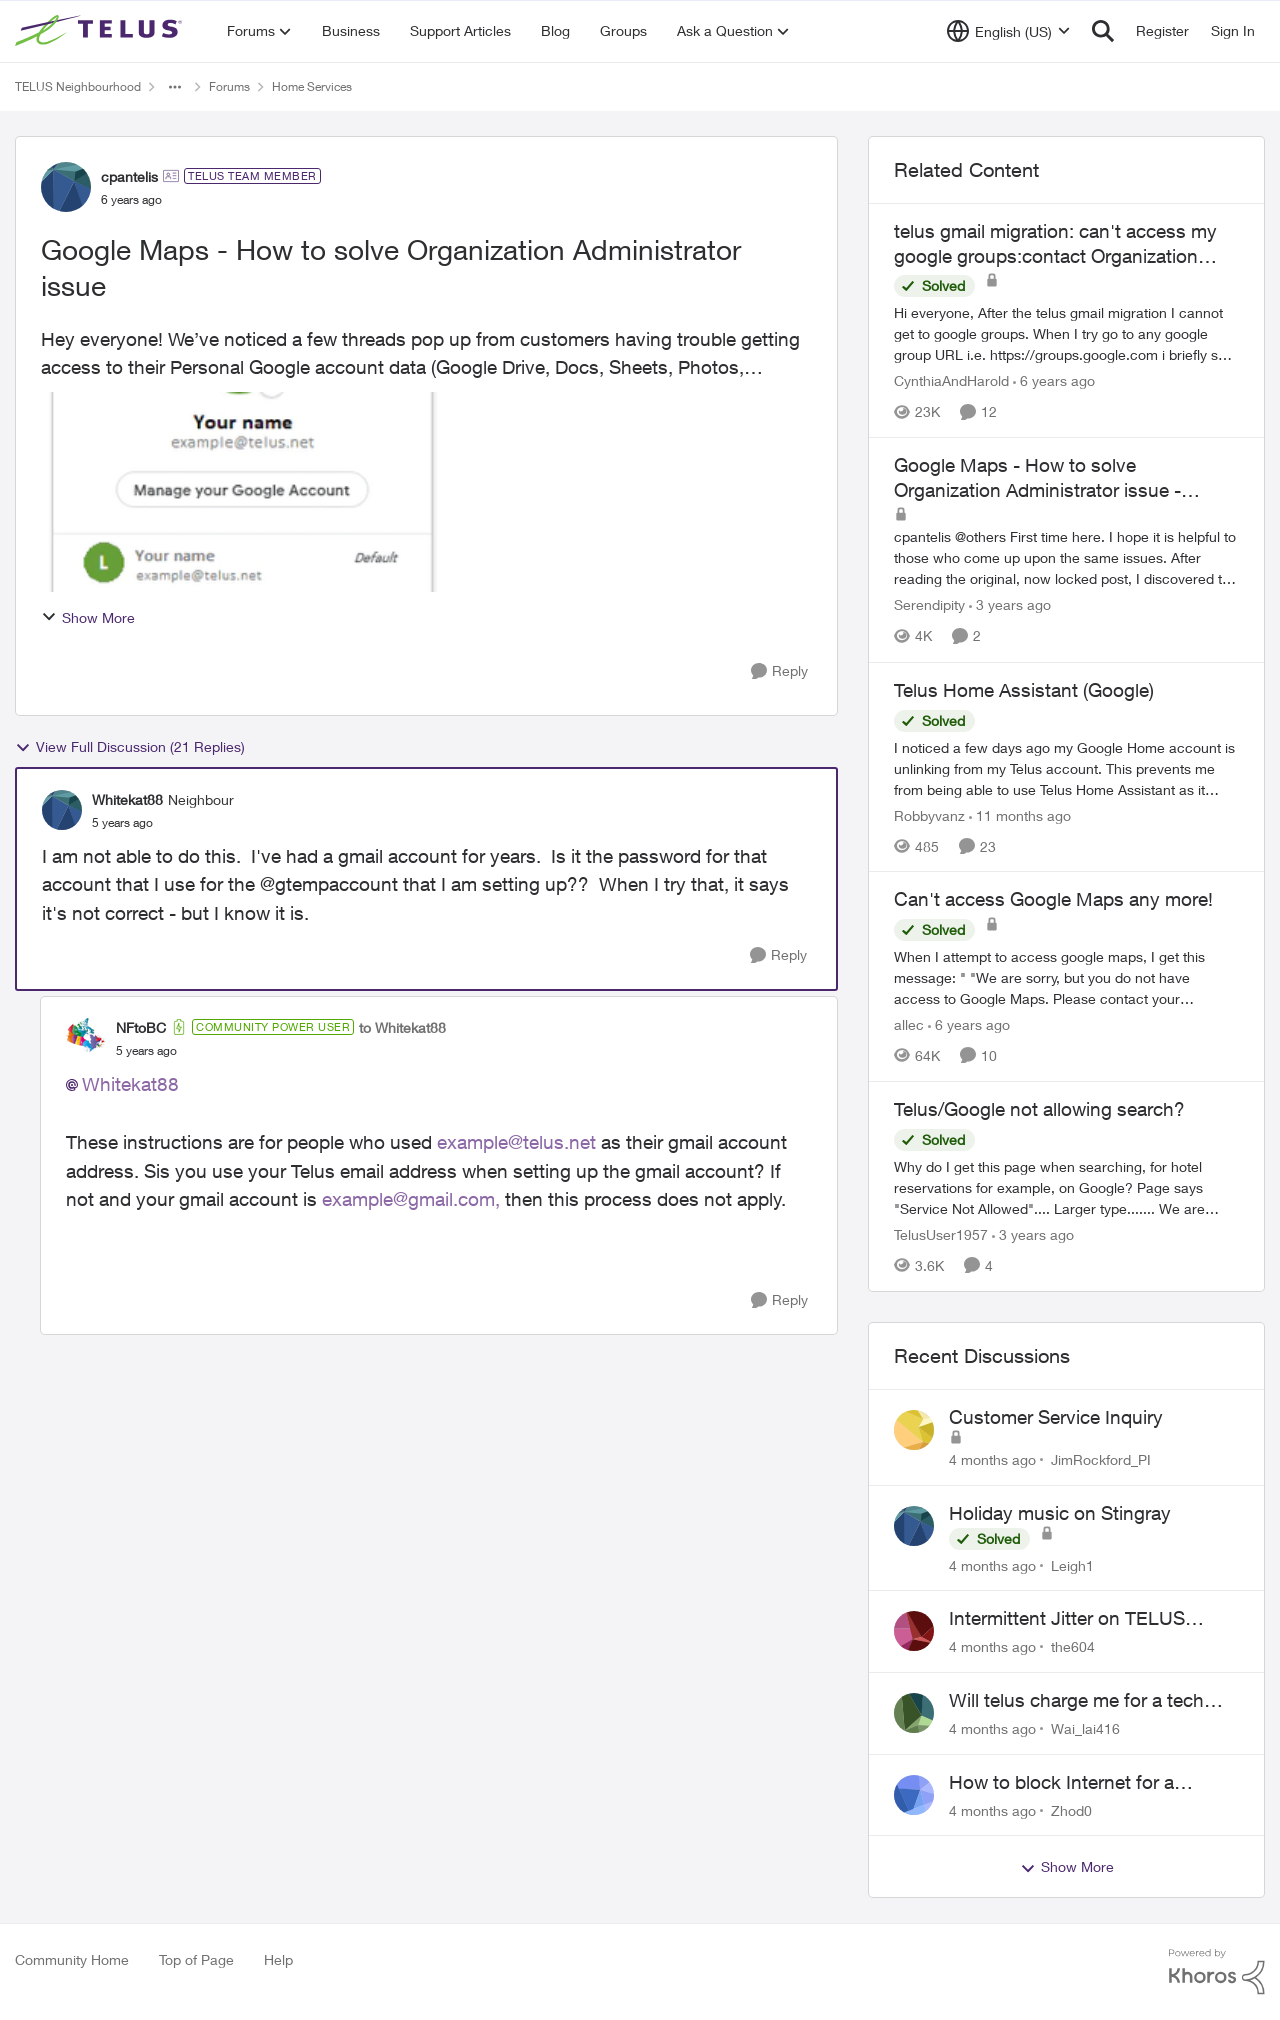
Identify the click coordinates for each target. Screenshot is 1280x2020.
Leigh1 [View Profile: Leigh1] (1072, 1564)
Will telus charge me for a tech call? (1076, 1701)
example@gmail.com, (411, 1199)
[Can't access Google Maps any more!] (1066, 977)
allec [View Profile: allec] (909, 1024)
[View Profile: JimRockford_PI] (914, 1430)
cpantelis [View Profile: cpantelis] (129, 176)
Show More (88, 617)
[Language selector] (1008, 31)
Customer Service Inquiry (1056, 1417)
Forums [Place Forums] (229, 86)
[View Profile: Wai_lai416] (914, 1713)
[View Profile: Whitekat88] (62, 810)
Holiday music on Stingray (1060, 1513)
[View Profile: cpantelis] (66, 187)
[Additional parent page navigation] (175, 87)
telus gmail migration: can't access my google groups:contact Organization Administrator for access (1055, 244)
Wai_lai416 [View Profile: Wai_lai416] (1085, 1728)
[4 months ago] (992, 1459)
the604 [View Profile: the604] (1073, 1646)
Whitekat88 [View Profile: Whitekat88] (127, 799)
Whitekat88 (130, 1084)
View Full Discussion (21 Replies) (130, 747)
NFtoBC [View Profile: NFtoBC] (141, 1027)
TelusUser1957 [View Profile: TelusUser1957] (941, 1234)
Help (278, 1959)
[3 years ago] (1010, 605)
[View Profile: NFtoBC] (86, 1038)
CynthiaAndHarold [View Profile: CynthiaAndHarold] (951, 380)
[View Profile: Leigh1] (914, 1526)
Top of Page (196, 1959)
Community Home (72, 1959)
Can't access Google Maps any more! (1053, 899)
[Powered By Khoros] (1217, 1972)
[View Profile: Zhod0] (914, 1795)
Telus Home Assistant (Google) (1024, 690)
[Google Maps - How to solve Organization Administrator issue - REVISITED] (1066, 558)
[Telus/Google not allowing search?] (1066, 1187)
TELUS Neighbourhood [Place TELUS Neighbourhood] (78, 86)
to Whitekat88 (402, 1027)
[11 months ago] (1020, 814)
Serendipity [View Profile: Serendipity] (929, 605)
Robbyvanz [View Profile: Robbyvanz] (929, 814)
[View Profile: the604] (914, 1631)
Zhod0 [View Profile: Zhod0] (1071, 1809)
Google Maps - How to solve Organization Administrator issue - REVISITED (1037, 478)
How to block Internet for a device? (1061, 1783)
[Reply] (779, 671)
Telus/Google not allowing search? (1039, 1109)
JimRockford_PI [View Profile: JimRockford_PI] (1101, 1459)
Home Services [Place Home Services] (312, 86)
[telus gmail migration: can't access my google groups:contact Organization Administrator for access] (1066, 333)
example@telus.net (516, 1142)
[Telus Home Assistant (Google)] (1066, 767)
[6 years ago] (1054, 380)
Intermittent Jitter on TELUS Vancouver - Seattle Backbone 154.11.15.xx (1076, 1619)
